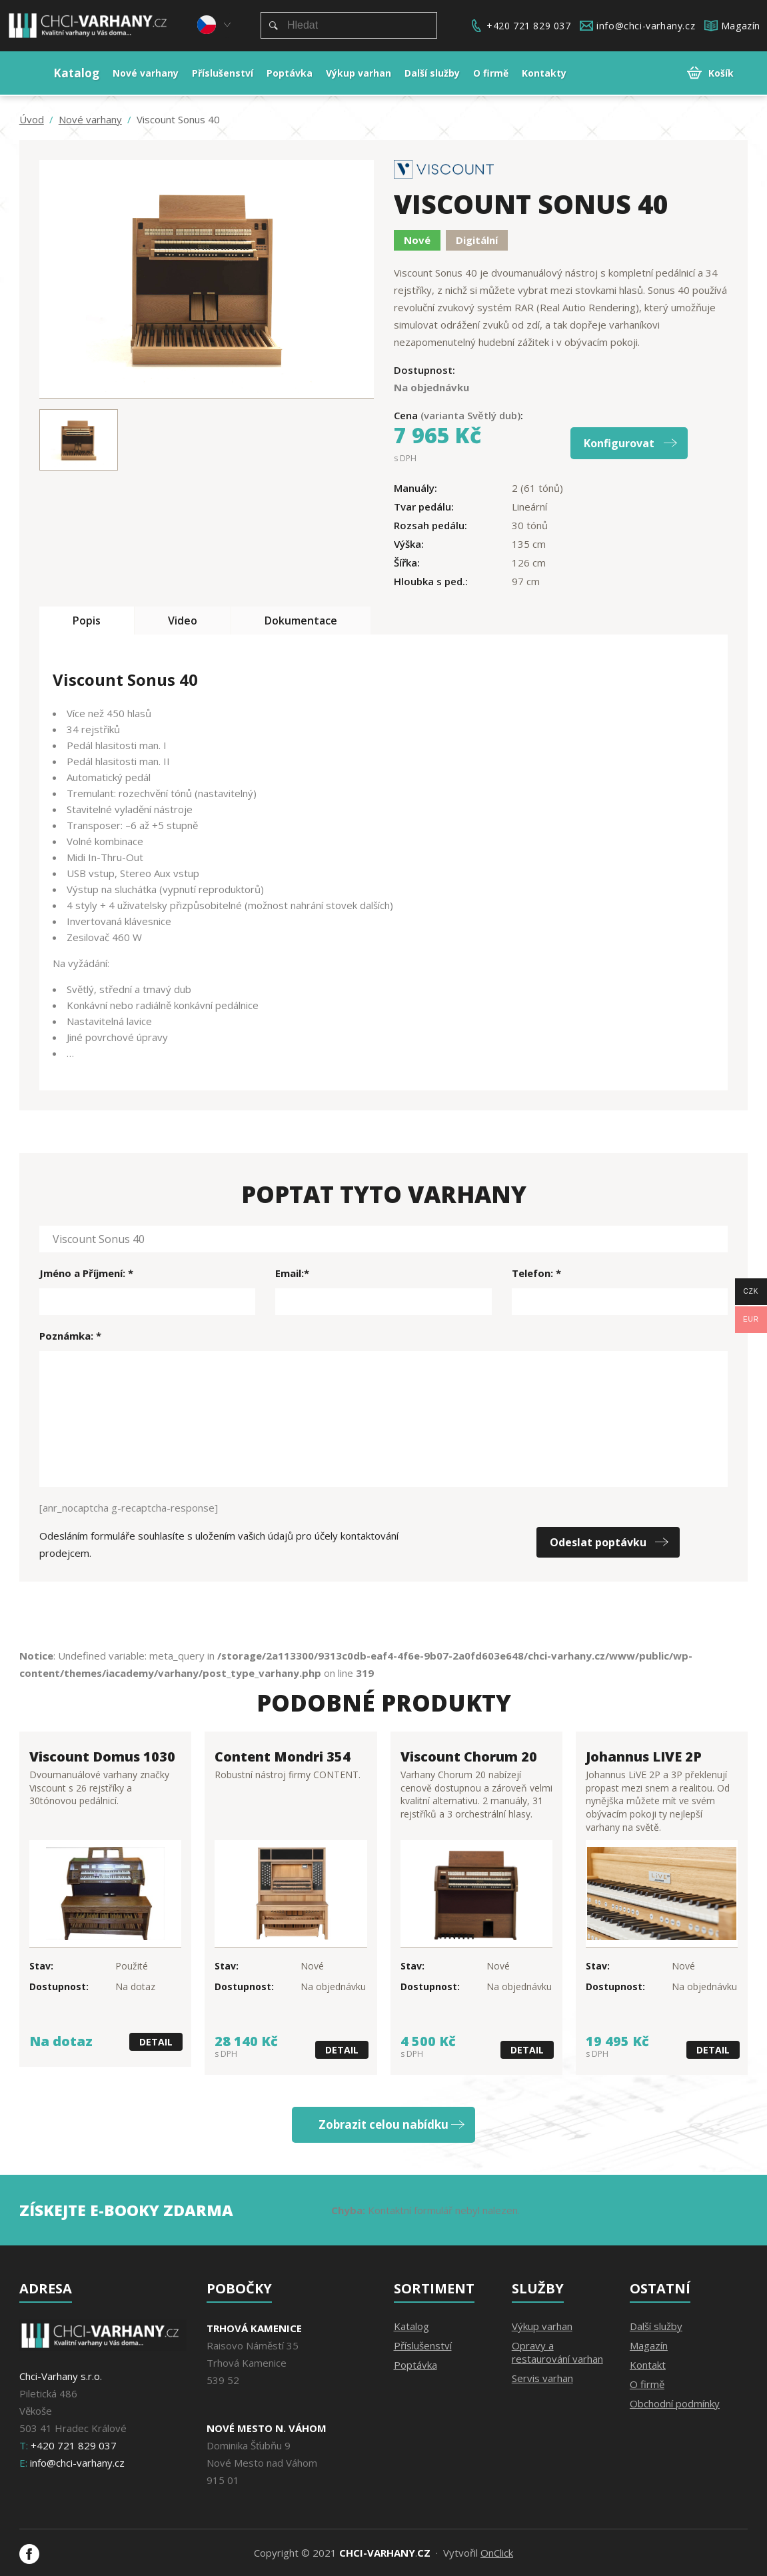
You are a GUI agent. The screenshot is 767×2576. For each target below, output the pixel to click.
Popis (87, 620)
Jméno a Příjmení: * (86, 1273)
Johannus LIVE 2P (644, 1757)
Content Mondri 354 (283, 1757)
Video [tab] (182, 620)
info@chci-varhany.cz (645, 25)
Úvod (31, 120)
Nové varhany (90, 120)
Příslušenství (423, 2345)
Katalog (411, 2326)
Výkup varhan (542, 2326)
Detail (156, 2041)
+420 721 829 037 (528, 25)
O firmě (647, 2384)
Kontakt (648, 2364)
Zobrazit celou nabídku (383, 2124)
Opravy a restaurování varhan (557, 2352)
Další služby (656, 2326)
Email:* (292, 1273)
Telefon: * (536, 1273)
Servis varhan (542, 2378)
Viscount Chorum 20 (468, 1757)
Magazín (740, 25)
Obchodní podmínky (675, 2403)
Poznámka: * (70, 1335)
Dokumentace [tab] (301, 620)
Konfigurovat (619, 443)
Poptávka (415, 2364)
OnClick (496, 2552)
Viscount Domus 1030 (102, 1757)
